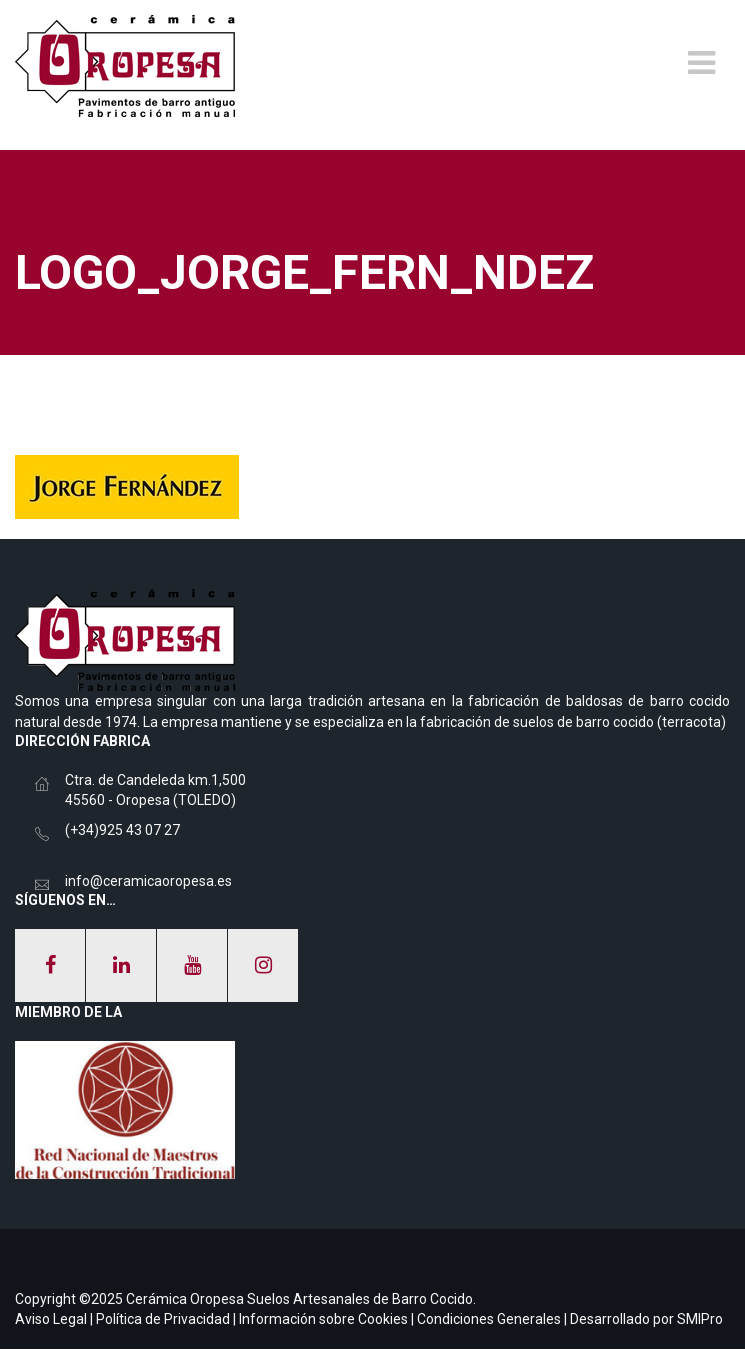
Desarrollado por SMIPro (646, 1319)
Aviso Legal (51, 1319)
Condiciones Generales (489, 1319)
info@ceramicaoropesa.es (148, 881)
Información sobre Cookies (323, 1319)
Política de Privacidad (163, 1319)
